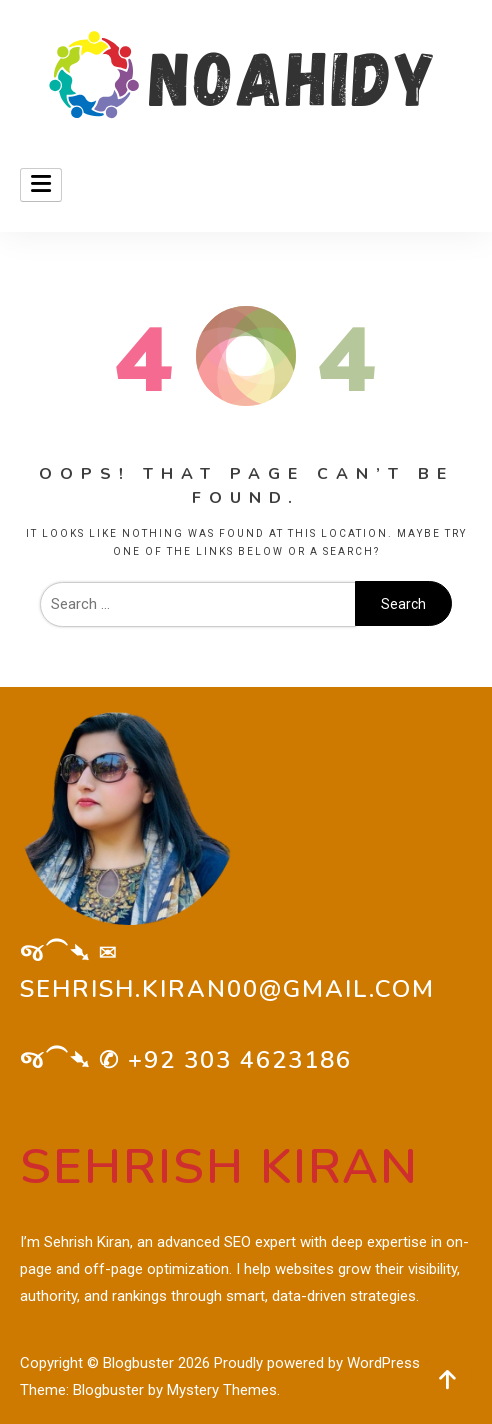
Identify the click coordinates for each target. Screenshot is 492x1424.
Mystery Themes (222, 1390)
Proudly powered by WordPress (319, 1363)
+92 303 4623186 (240, 1060)
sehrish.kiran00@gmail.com (227, 989)
